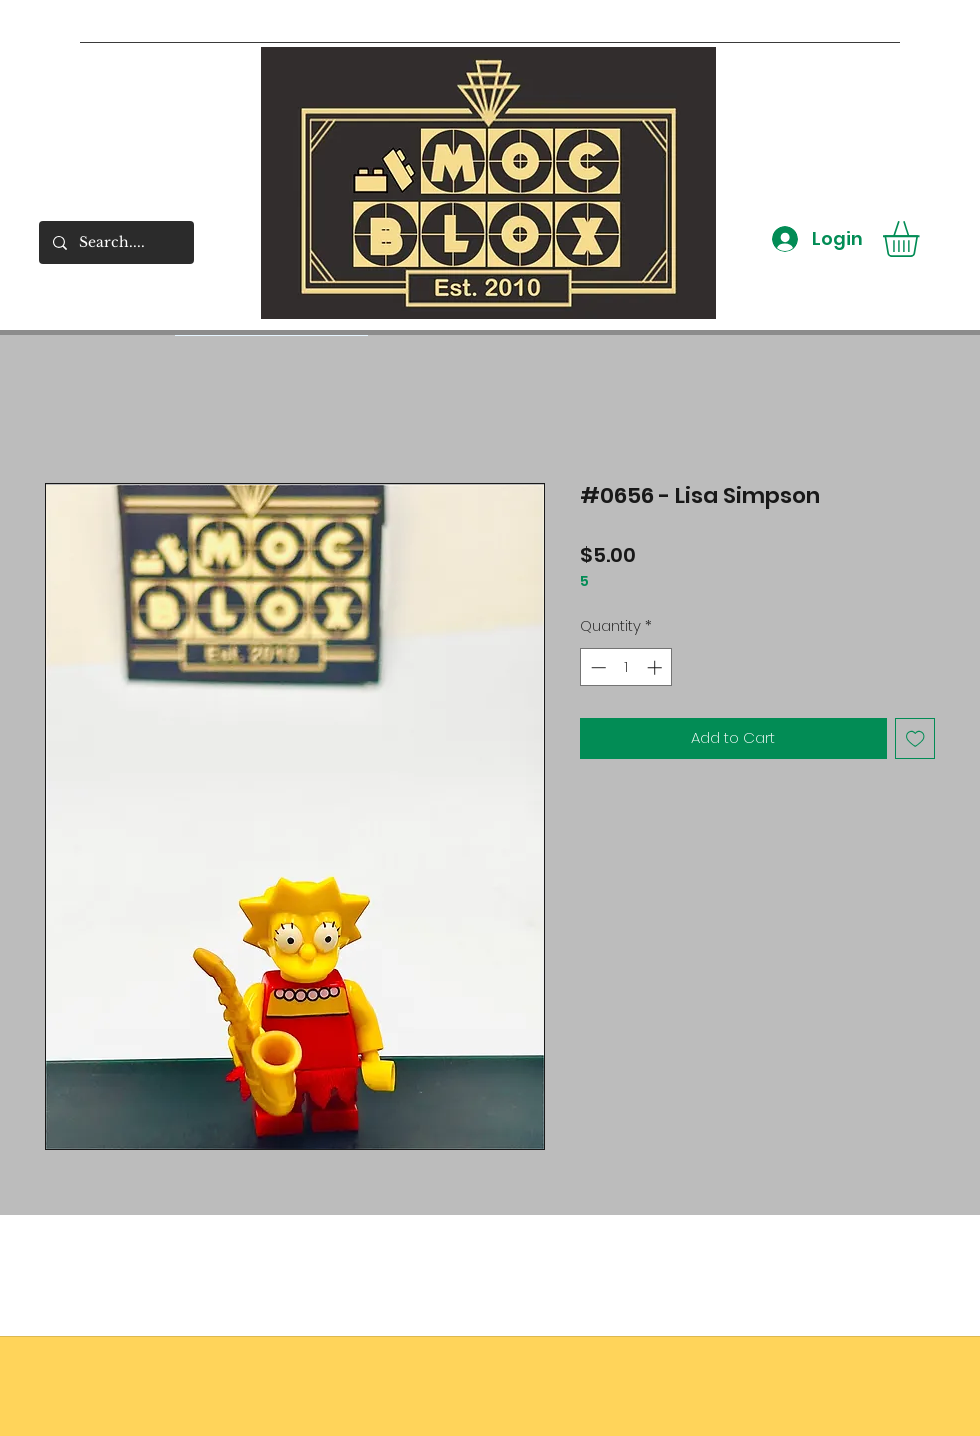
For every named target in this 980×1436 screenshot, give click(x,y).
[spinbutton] (626, 667)
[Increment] (656, 667)
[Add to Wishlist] (915, 738)
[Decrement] (596, 667)
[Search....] (115, 242)
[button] (922, 239)
